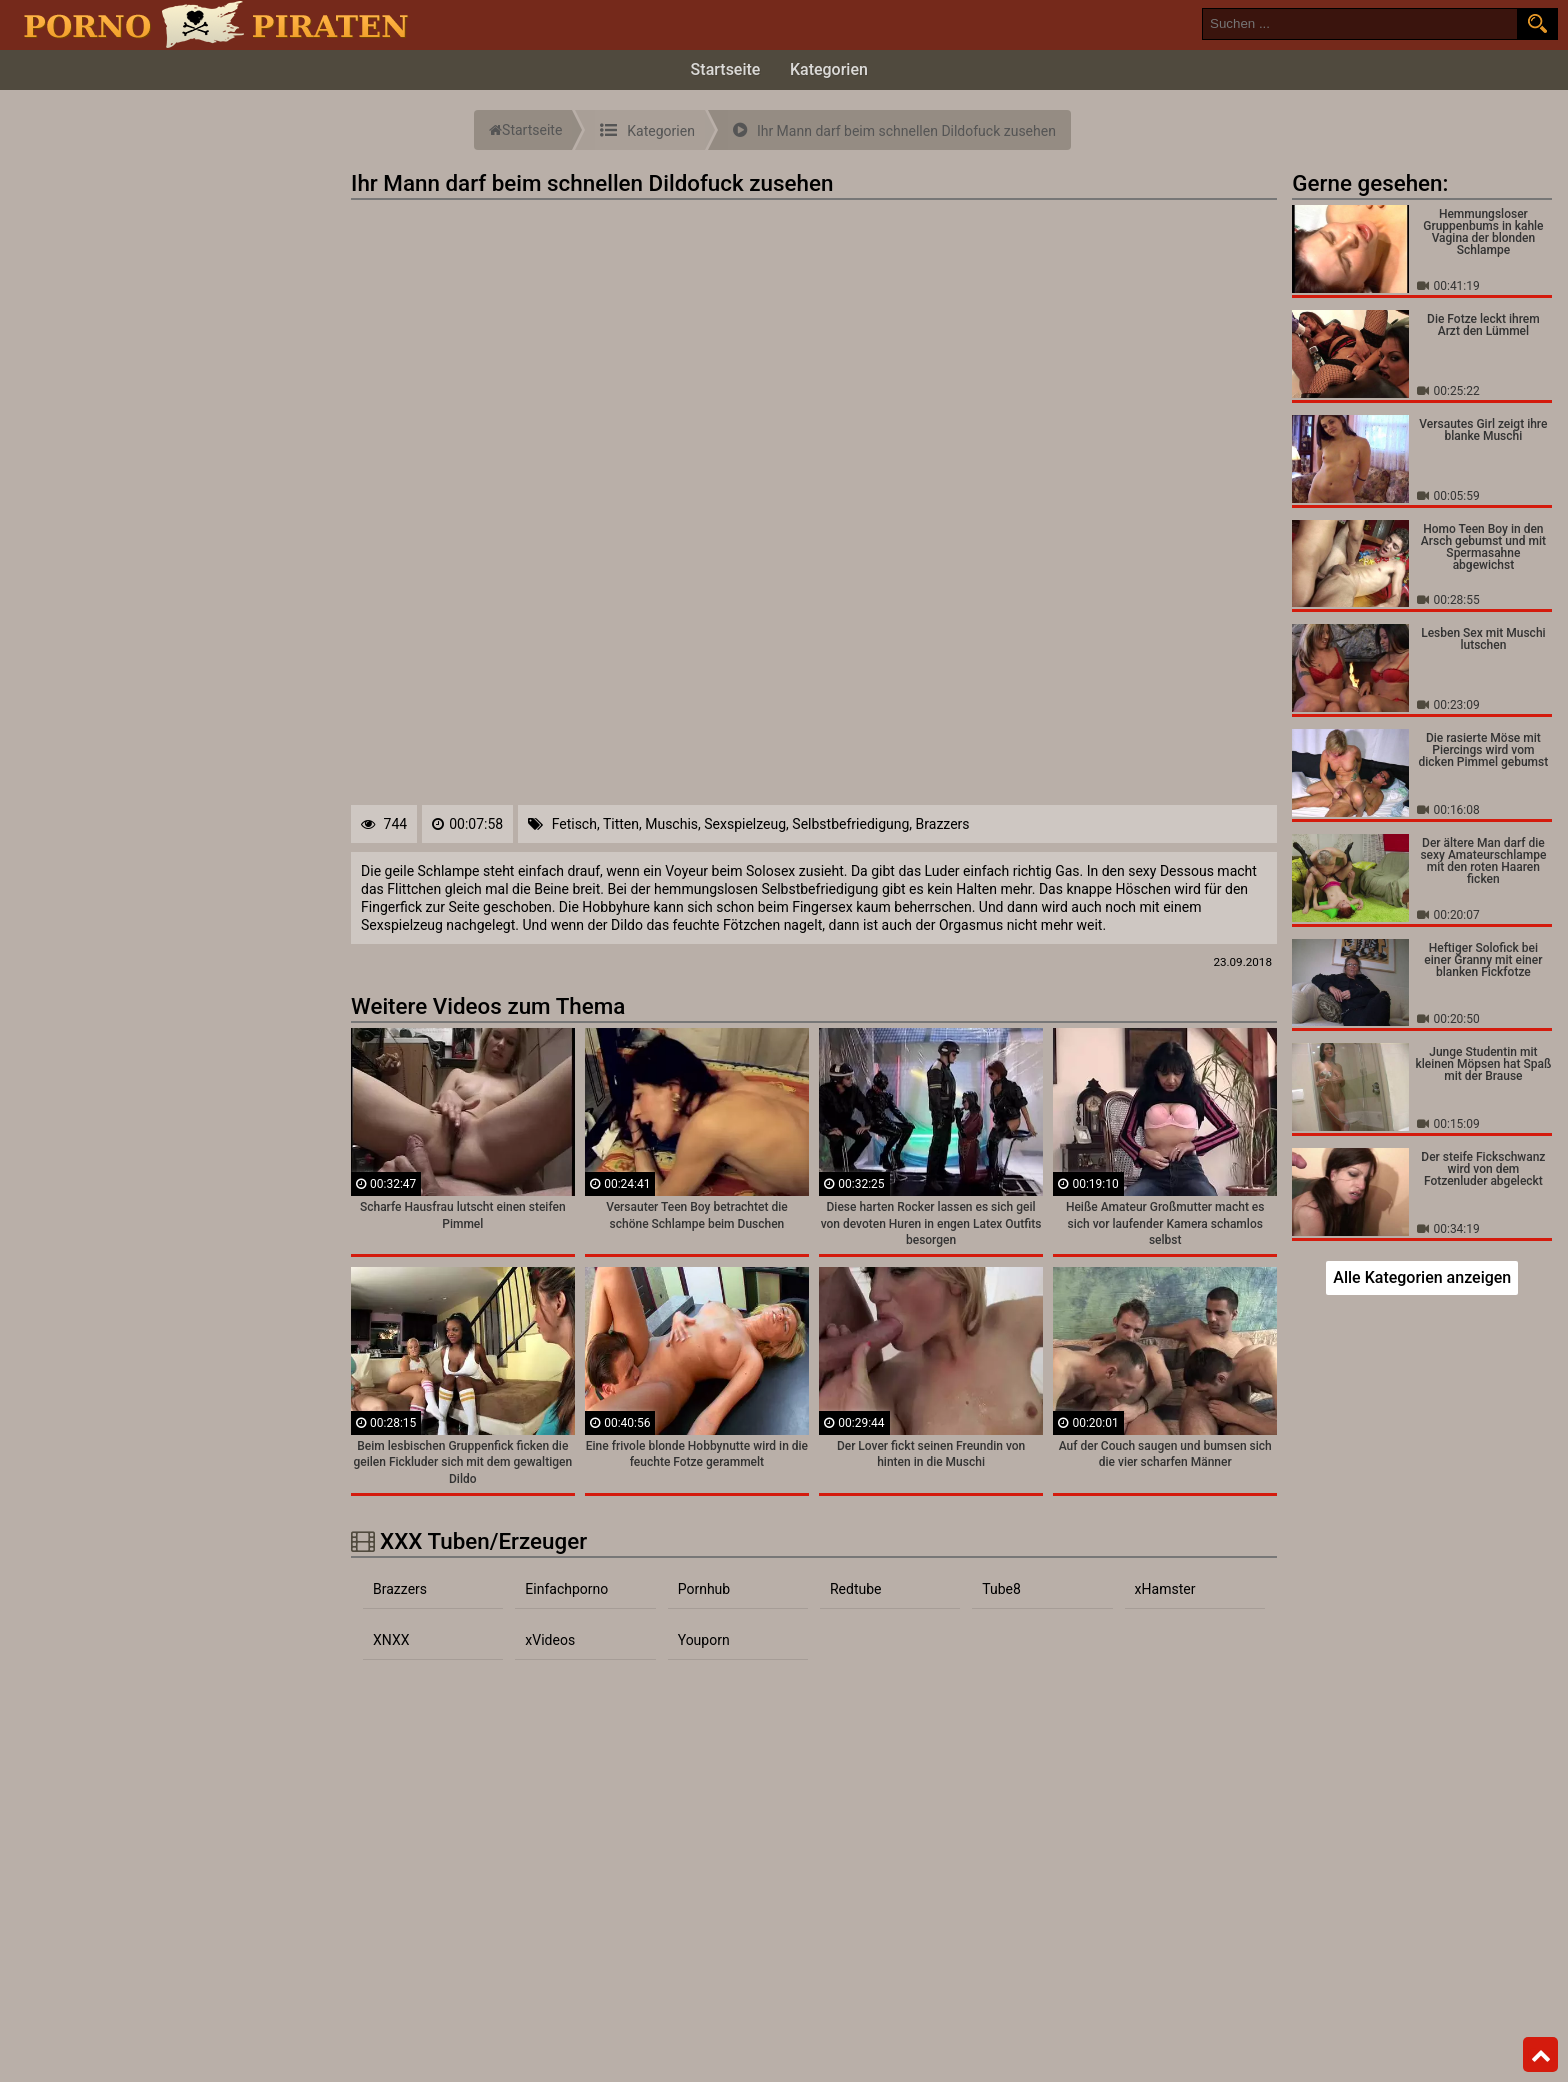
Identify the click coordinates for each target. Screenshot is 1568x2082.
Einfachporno (566, 1589)
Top (1541, 2055)
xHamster (1165, 1589)
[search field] (1360, 24)
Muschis (671, 824)
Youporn (704, 1640)
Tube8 (1001, 1589)
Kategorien (829, 69)
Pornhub (704, 1589)
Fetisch (574, 824)
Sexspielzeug (745, 824)
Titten (621, 824)
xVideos (550, 1640)
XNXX (391, 1640)
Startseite (726, 69)
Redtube (856, 1589)
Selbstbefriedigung (850, 824)
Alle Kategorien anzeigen (1422, 1277)
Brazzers (943, 824)
